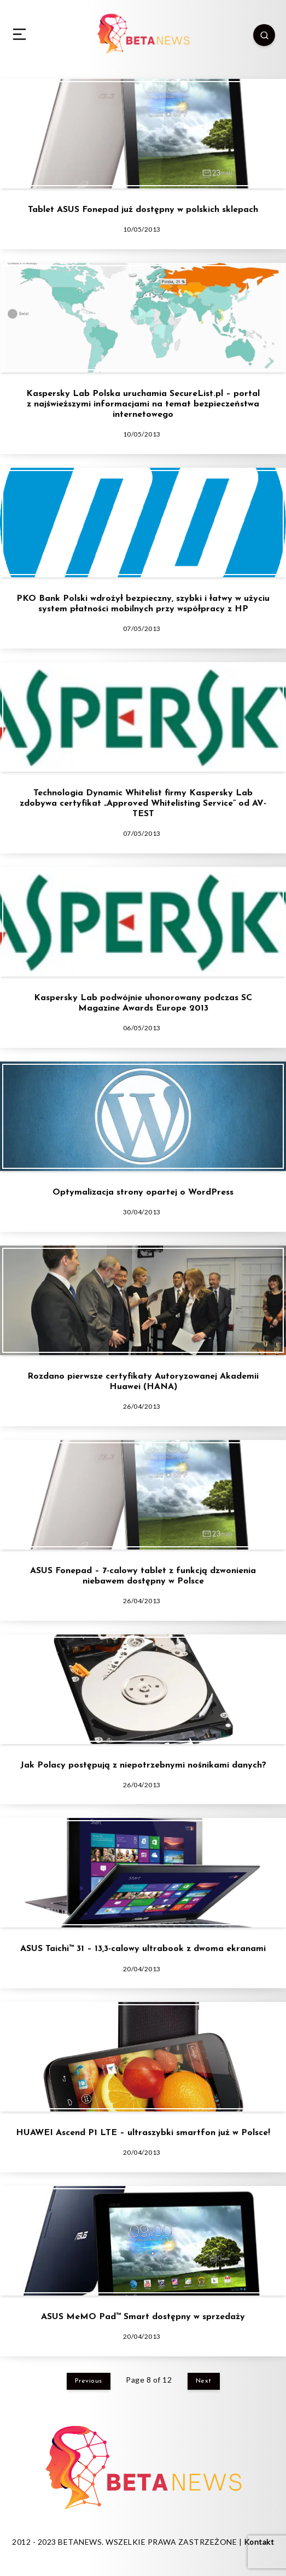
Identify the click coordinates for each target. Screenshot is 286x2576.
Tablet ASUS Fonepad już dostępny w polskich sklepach (143, 209)
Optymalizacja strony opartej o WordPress (143, 1192)
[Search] (264, 35)
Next (204, 2381)
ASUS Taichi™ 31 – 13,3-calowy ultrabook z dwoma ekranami (143, 1948)
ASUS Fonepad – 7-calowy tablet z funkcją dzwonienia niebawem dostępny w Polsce (143, 1576)
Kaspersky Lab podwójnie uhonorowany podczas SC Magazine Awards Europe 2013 (143, 1003)
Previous (88, 2381)
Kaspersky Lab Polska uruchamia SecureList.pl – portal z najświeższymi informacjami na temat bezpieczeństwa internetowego (143, 404)
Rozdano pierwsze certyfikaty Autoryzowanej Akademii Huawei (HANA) (143, 1381)
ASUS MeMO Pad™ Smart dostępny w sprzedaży (143, 2317)
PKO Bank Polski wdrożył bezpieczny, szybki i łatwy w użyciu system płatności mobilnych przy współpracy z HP (143, 603)
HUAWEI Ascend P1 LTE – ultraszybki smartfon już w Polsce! (143, 2133)
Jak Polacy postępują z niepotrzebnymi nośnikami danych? (143, 1765)
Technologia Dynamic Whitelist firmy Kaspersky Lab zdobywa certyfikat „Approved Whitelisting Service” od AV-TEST (143, 803)
